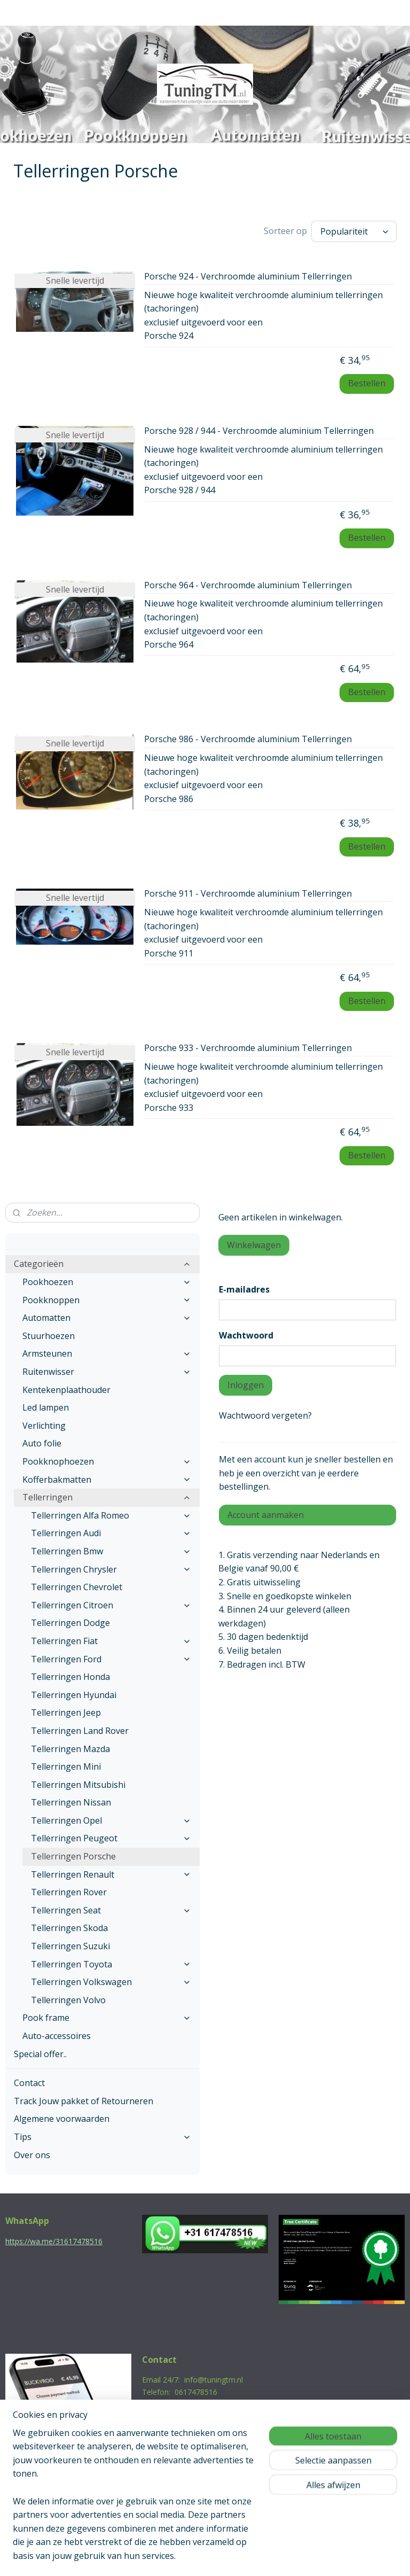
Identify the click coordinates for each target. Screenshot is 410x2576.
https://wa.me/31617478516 (53, 2238)
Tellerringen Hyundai (73, 1692)
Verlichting (44, 1423)
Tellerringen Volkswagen (111, 1979)
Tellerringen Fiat (111, 1638)
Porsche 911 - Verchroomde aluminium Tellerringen (248, 891)
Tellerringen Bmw (111, 1548)
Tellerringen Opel (111, 1818)
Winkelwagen (254, 1242)
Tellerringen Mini (66, 1764)
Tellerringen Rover (69, 1889)
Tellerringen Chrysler (111, 1567)
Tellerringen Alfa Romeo (111, 1513)
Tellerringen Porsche (73, 1853)
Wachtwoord (246, 1332)
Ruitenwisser (106, 1369)
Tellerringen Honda (70, 1674)
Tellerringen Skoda (69, 1925)
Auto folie (41, 1440)
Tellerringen (106, 1494)
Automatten (106, 1315)
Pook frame (106, 2015)
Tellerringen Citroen (111, 1602)
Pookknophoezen (106, 1459)
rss (182, 2556)
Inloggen (245, 1382)
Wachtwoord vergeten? (265, 1413)
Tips (102, 2134)
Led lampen (45, 1405)
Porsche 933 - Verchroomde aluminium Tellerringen (248, 1045)
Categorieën (102, 1261)
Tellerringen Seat (111, 1907)
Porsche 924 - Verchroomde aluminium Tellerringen (248, 274)
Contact (29, 2080)
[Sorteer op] (354, 230)
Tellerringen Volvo (68, 1997)
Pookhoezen (106, 1279)
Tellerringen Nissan (71, 1799)
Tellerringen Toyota (111, 1961)
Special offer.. (40, 2051)
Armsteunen (106, 1351)
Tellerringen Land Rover (80, 1728)
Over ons (32, 2152)
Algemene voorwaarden (61, 2116)
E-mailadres (244, 1287)
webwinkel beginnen (223, 2556)
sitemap (159, 2556)
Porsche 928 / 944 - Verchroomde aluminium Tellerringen (259, 428)
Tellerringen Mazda (70, 1746)
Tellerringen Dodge (70, 1620)
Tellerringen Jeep (66, 1710)
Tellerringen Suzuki (70, 1943)
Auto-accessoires (56, 2033)
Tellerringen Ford (111, 1656)
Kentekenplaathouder (66, 1387)
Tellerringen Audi (111, 1530)
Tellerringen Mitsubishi (78, 1782)
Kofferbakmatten (106, 1477)
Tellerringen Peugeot (111, 1835)
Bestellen (366, 380)
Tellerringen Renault (111, 1872)
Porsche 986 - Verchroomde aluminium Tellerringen (248, 736)
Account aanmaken (265, 1512)
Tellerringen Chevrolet (76, 1584)
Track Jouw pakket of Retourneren (83, 2098)
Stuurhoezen (48, 1333)
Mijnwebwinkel (315, 2556)
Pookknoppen (106, 1297)
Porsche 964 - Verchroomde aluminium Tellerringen (248, 582)
